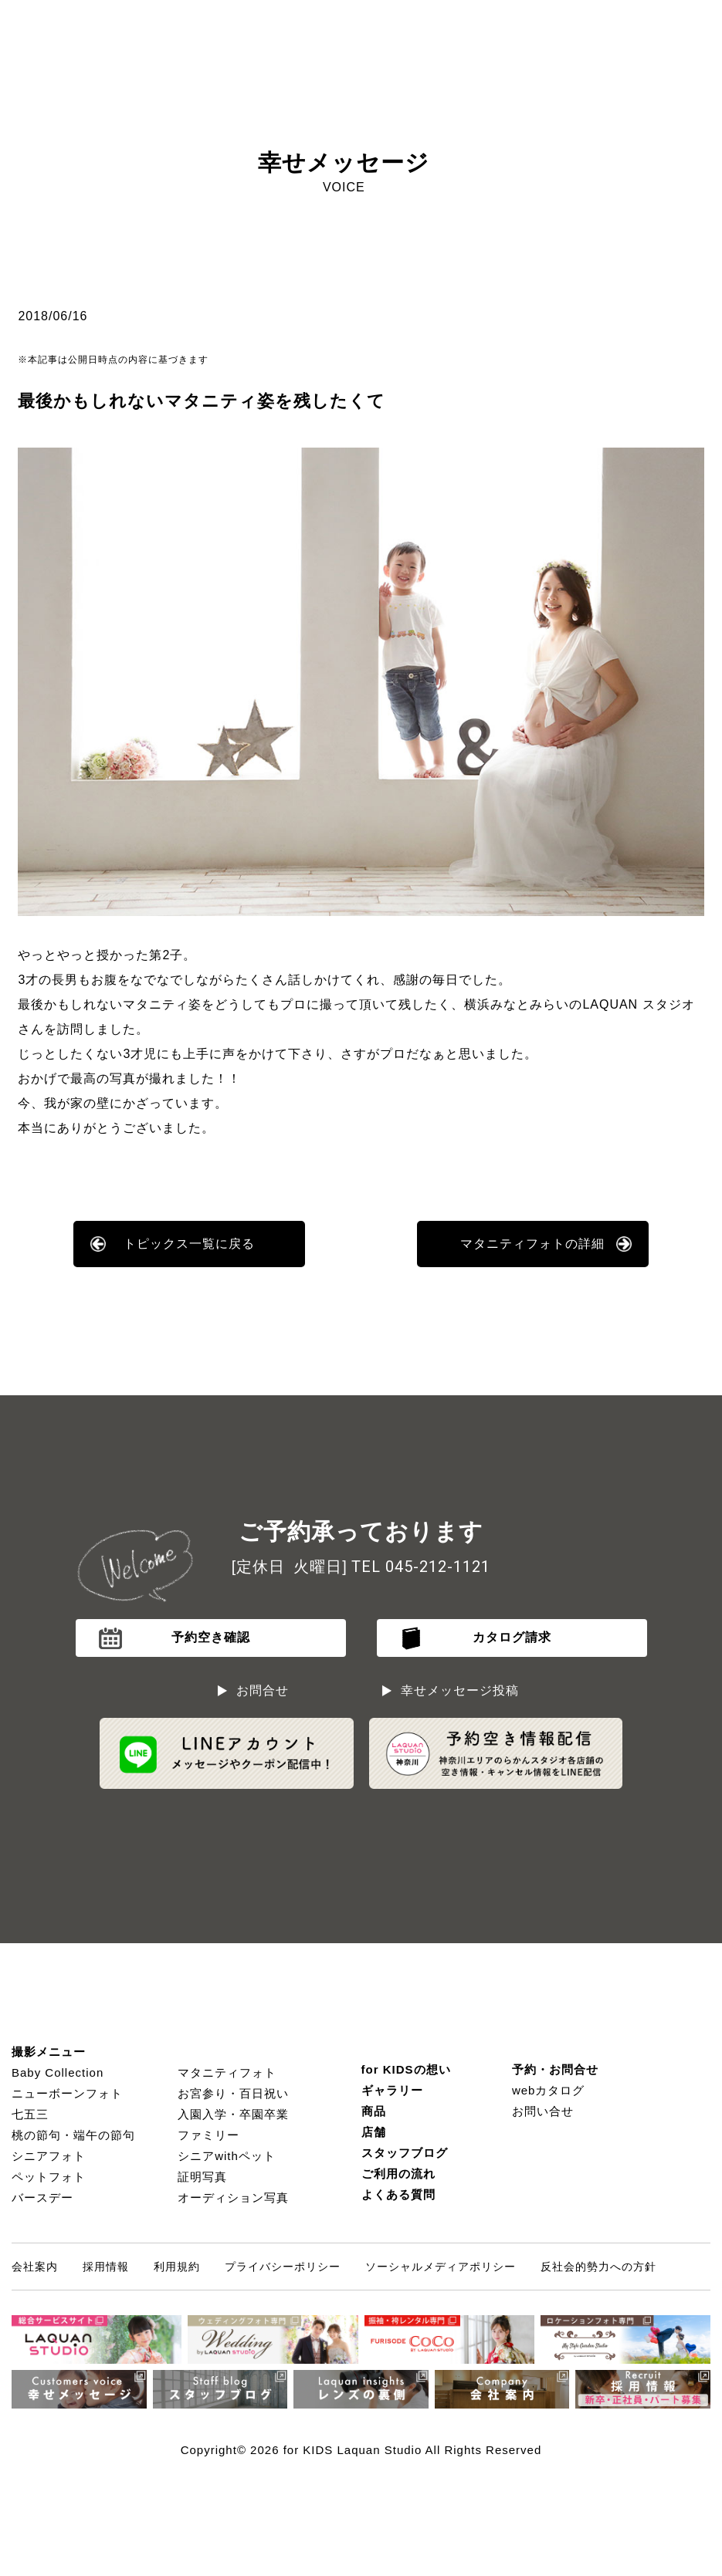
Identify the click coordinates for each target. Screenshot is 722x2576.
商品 (373, 2111)
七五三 (30, 2114)
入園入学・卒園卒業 (233, 2114)
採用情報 (106, 2266)
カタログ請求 (512, 1637)
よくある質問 (398, 2194)
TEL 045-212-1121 (420, 1566)
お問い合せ (543, 2111)
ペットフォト (49, 2176)
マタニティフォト (227, 2072)
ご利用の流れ (398, 2173)
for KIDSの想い (406, 2069)
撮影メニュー (49, 2051)
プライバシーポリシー (283, 2266)
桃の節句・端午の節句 (73, 2135)
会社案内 (35, 2266)
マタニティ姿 (162, 1004)
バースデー (42, 2197)
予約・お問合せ (555, 2069)
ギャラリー (392, 2090)
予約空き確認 (210, 1637)
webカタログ (548, 2090)
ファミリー (208, 2135)
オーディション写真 (233, 2197)
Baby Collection (57, 2072)
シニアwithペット (227, 2155)
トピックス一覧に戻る (189, 1243)
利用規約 (177, 2266)
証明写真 (202, 2176)
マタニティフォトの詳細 (532, 1243)
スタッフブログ (404, 2152)
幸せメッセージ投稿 (460, 1690)
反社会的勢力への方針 (598, 2266)
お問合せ (262, 1690)
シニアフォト (49, 2155)
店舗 (373, 2131)
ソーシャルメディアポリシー (440, 2266)
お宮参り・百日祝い (233, 2093)
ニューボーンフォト (67, 2093)
